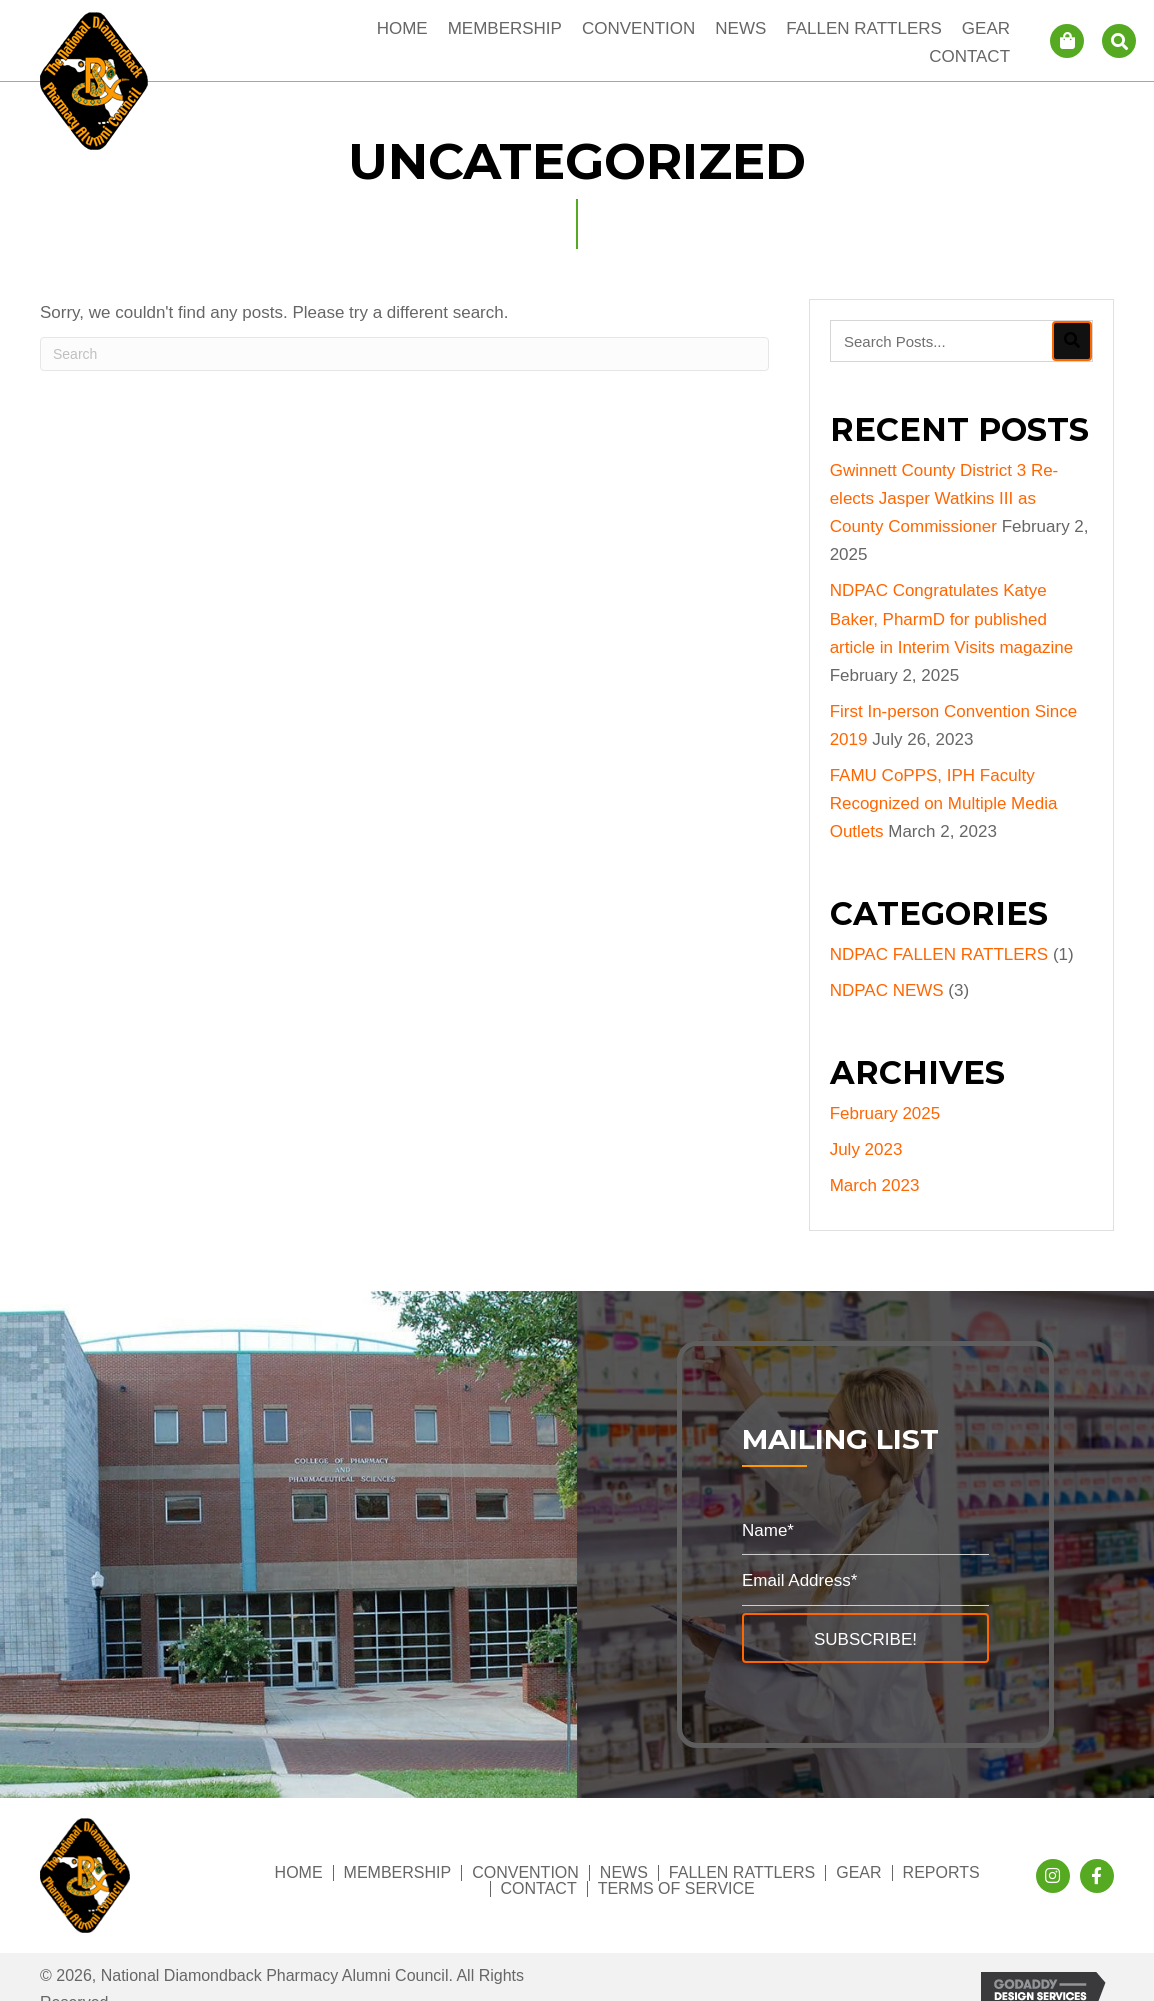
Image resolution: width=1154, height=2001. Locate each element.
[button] (865, 1638)
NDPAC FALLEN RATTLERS (939, 954)
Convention (525, 1873)
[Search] (404, 354)
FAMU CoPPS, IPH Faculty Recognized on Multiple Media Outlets (944, 803)
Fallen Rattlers (742, 1873)
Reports (941, 1873)
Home (299, 1873)
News (624, 1873)
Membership (398, 1873)
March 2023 (875, 1185)
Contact (539, 1889)
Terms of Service (676, 1889)
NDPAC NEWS (887, 990)
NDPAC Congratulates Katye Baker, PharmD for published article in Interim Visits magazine (951, 618)
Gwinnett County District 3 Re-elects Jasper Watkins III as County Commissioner (944, 498)
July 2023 (866, 1149)
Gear (858, 1873)
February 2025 (885, 1113)
